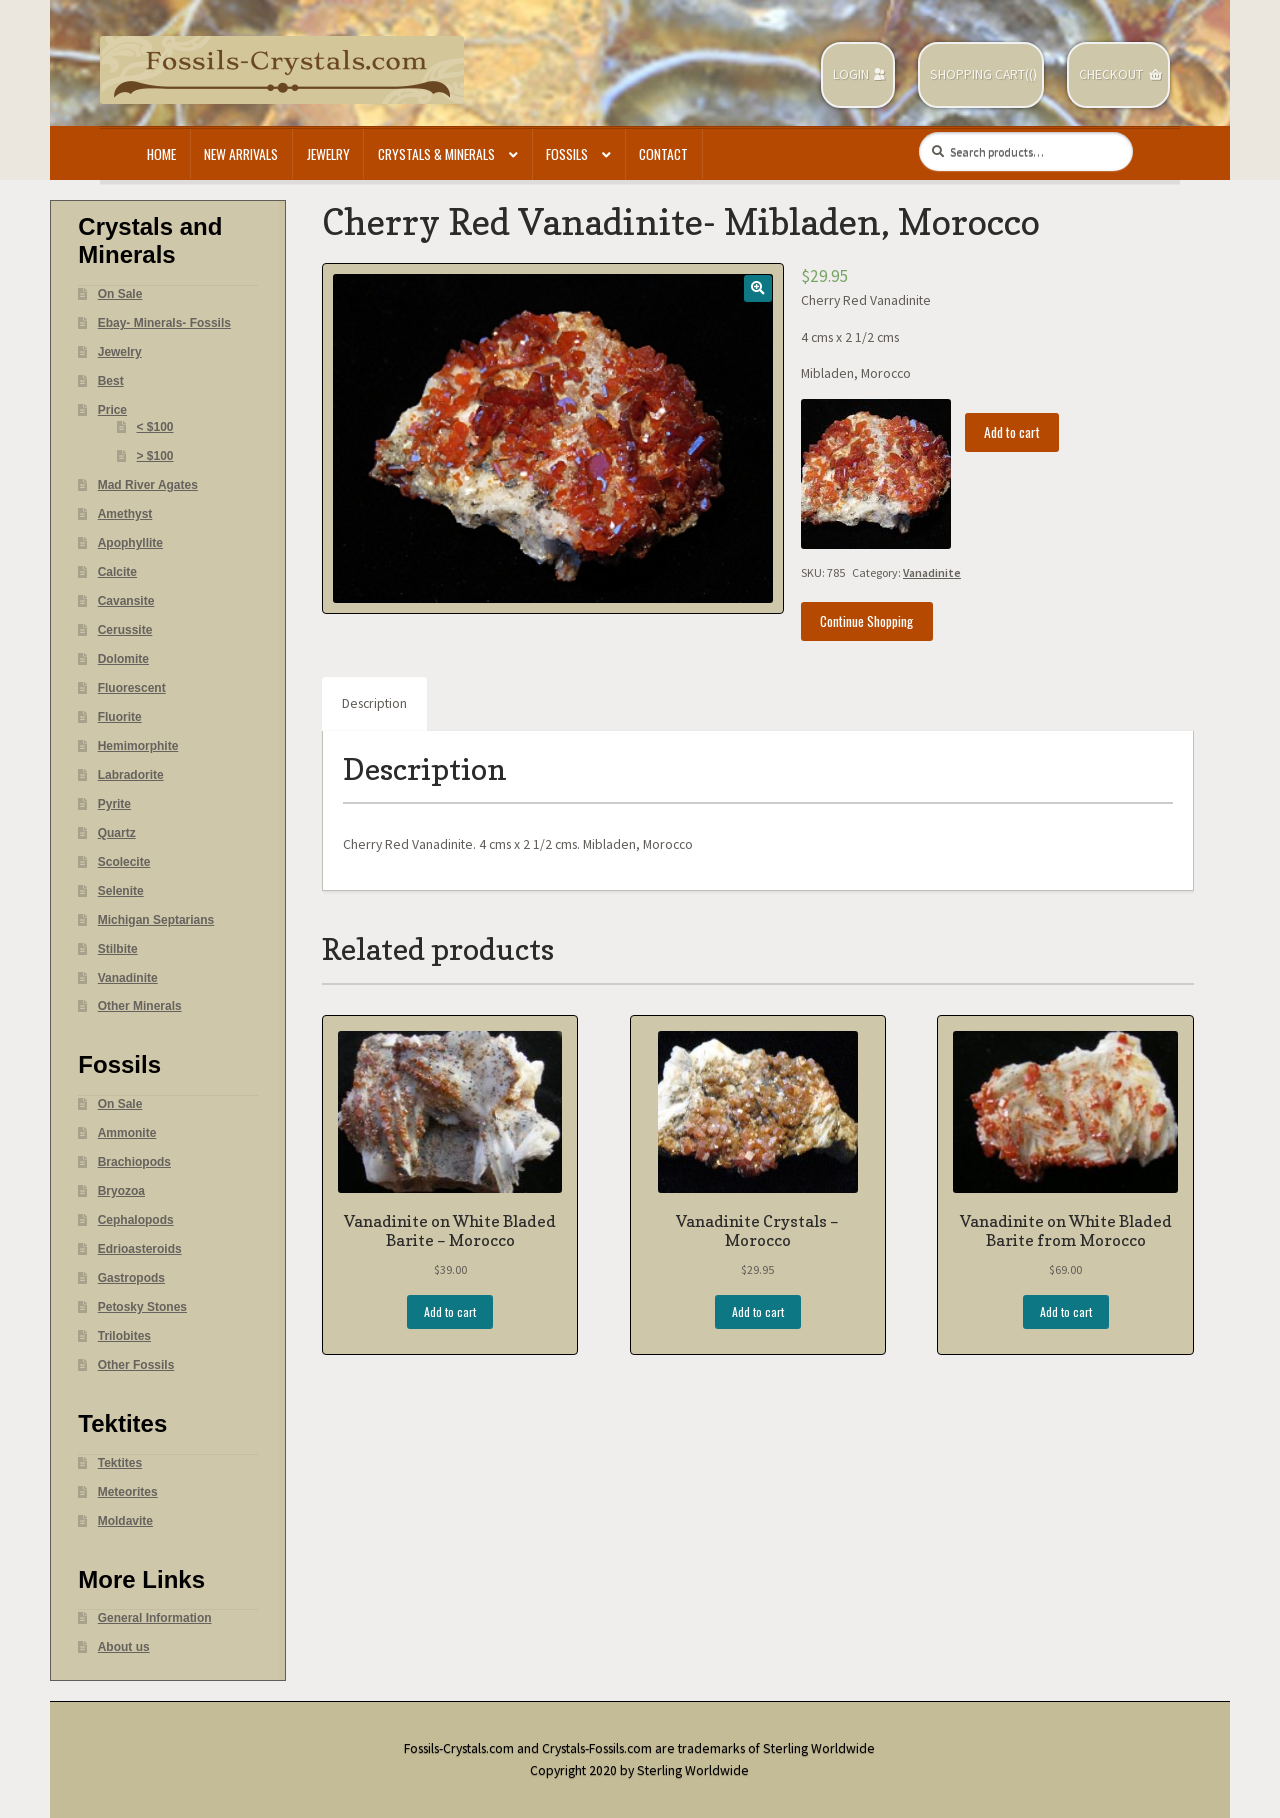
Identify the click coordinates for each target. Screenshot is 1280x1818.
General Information (155, 1618)
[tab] (374, 704)
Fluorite (120, 717)
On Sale (120, 294)
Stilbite (118, 949)
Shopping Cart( (979, 74)
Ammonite (127, 1133)
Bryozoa (121, 1191)
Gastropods (131, 1278)
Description (374, 703)
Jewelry (328, 154)
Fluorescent (132, 688)
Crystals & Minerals (436, 154)
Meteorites (128, 1492)
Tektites (120, 1463)
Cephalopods (136, 1220)
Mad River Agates (148, 485)
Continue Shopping (866, 621)
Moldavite (125, 1521)
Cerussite (125, 630)
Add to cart (1012, 432)
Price (112, 410)
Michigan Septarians (156, 920)
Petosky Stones (142, 1307)
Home (161, 154)
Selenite (121, 891)
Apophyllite (130, 543)
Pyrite (114, 804)
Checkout (1111, 74)
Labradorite (131, 775)
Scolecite (124, 862)
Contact (663, 154)
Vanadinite (932, 572)
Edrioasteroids (140, 1249)
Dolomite (123, 659)
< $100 (155, 427)
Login (851, 74)
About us (124, 1647)
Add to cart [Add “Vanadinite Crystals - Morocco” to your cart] (758, 1311)
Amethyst (125, 514)
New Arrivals (241, 154)
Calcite (117, 572)
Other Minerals (140, 1006)
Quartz (117, 833)
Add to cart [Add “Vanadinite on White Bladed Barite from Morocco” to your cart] (1066, 1311)
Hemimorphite (138, 746)
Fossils (567, 154)
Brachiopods (134, 1162)
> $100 (155, 456)
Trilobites (124, 1336)
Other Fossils (136, 1365)
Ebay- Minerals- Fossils (164, 323)
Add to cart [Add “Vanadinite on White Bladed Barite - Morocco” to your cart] (450, 1311)
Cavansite (126, 601)
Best (111, 381)
